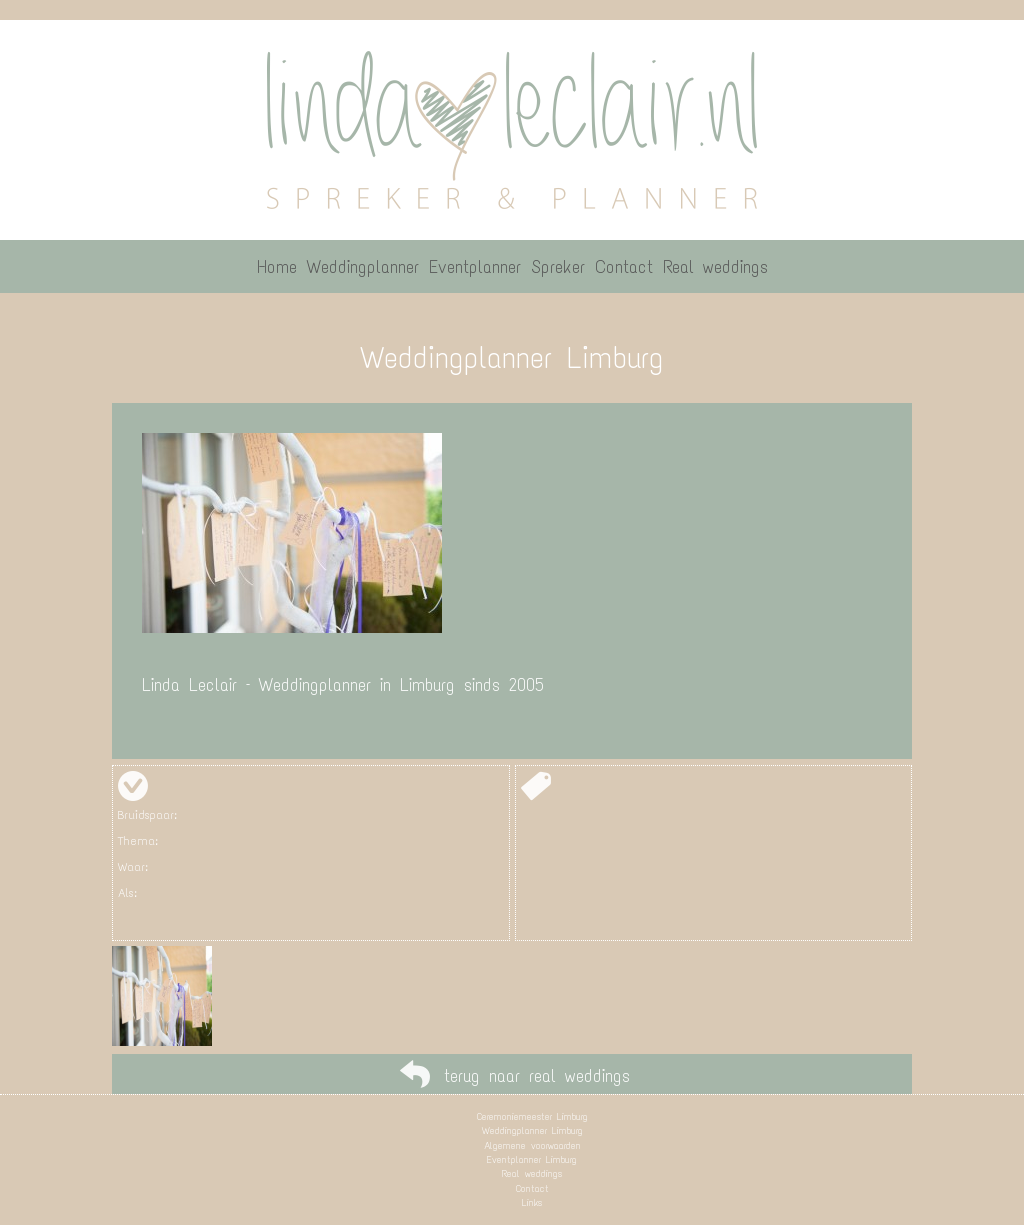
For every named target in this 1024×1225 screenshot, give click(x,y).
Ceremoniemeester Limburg (532, 1116)
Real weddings (532, 1173)
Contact (532, 1188)
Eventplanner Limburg (532, 1159)
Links (532, 1202)
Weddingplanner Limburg (532, 1130)
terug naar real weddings (537, 1076)
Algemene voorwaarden (532, 1145)
